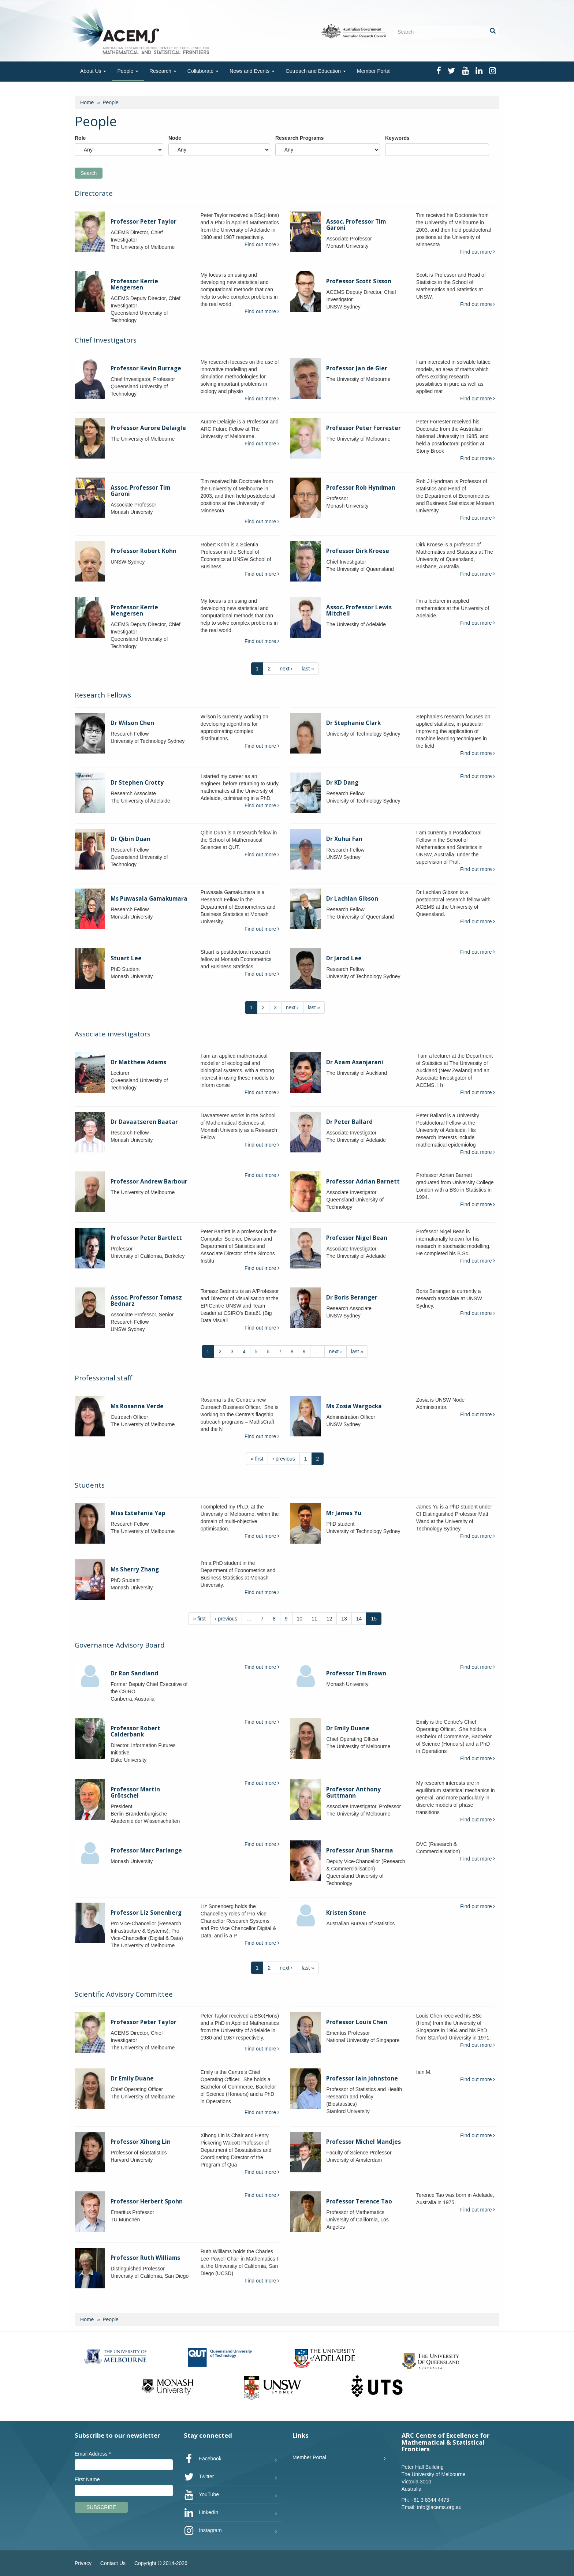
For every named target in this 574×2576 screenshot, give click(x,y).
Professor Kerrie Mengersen (134, 284)
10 (300, 1619)
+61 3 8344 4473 (429, 2500)
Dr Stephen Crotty (137, 782)
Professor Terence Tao (359, 2201)
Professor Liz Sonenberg (146, 1913)
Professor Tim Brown (356, 1673)
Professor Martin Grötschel (135, 1792)
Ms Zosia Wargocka (354, 1406)
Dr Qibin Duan (130, 839)
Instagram (203, 2530)
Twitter (199, 2477)
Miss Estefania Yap (138, 1513)
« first (257, 1459)
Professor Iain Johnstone (362, 2078)
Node (174, 138)
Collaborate (203, 71)
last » (308, 669)
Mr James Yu (343, 1513)
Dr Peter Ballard (349, 1122)
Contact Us (113, 2563)
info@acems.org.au (439, 2507)
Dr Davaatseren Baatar (144, 1122)
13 (344, 1619)
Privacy (83, 2563)
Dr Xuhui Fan (344, 839)
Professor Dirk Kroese (357, 551)
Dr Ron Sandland (134, 1673)
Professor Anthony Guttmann (353, 1792)
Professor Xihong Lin (141, 2142)
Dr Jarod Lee (344, 958)
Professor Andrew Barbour (149, 1181)
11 (314, 1619)
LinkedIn (201, 2513)
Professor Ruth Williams (145, 2258)
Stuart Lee (126, 958)
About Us (93, 71)
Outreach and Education (316, 71)
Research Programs (299, 138)
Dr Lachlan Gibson (352, 898)
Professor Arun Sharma (359, 1850)
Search (89, 173)
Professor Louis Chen (356, 2022)
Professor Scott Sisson (358, 281)
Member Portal (374, 71)
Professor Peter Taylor (143, 221)
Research (162, 71)
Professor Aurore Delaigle (148, 428)
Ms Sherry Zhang (135, 1569)
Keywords (397, 138)
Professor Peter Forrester (363, 428)
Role (80, 138)
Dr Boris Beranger (351, 1297)
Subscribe (101, 2507)
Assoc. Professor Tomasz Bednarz (146, 1301)
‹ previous (283, 1459)
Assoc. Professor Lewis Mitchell (359, 610)
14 (359, 1619)
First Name (87, 2479)
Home (87, 102)
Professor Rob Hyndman (360, 487)
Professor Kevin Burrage (146, 368)
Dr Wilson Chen (132, 723)
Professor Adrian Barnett (363, 1181)
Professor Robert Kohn (143, 551)
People (127, 71)
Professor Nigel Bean (356, 1238)
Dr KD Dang (342, 782)
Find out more (262, 244)
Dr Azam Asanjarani (354, 1062)
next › (286, 669)
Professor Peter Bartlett (146, 1238)
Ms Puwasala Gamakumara (149, 898)
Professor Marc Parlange (146, 1850)
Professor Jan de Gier (356, 368)
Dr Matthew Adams (138, 1062)
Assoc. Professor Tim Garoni (356, 225)
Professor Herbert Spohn (147, 2201)
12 (329, 1619)
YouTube (201, 2495)
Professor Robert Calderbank (135, 1731)
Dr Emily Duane (347, 1728)
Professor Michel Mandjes (363, 2142)
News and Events (252, 71)
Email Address (93, 2454)
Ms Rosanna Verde (137, 1406)
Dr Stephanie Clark (353, 723)
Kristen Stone (346, 1913)
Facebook (202, 2459)
